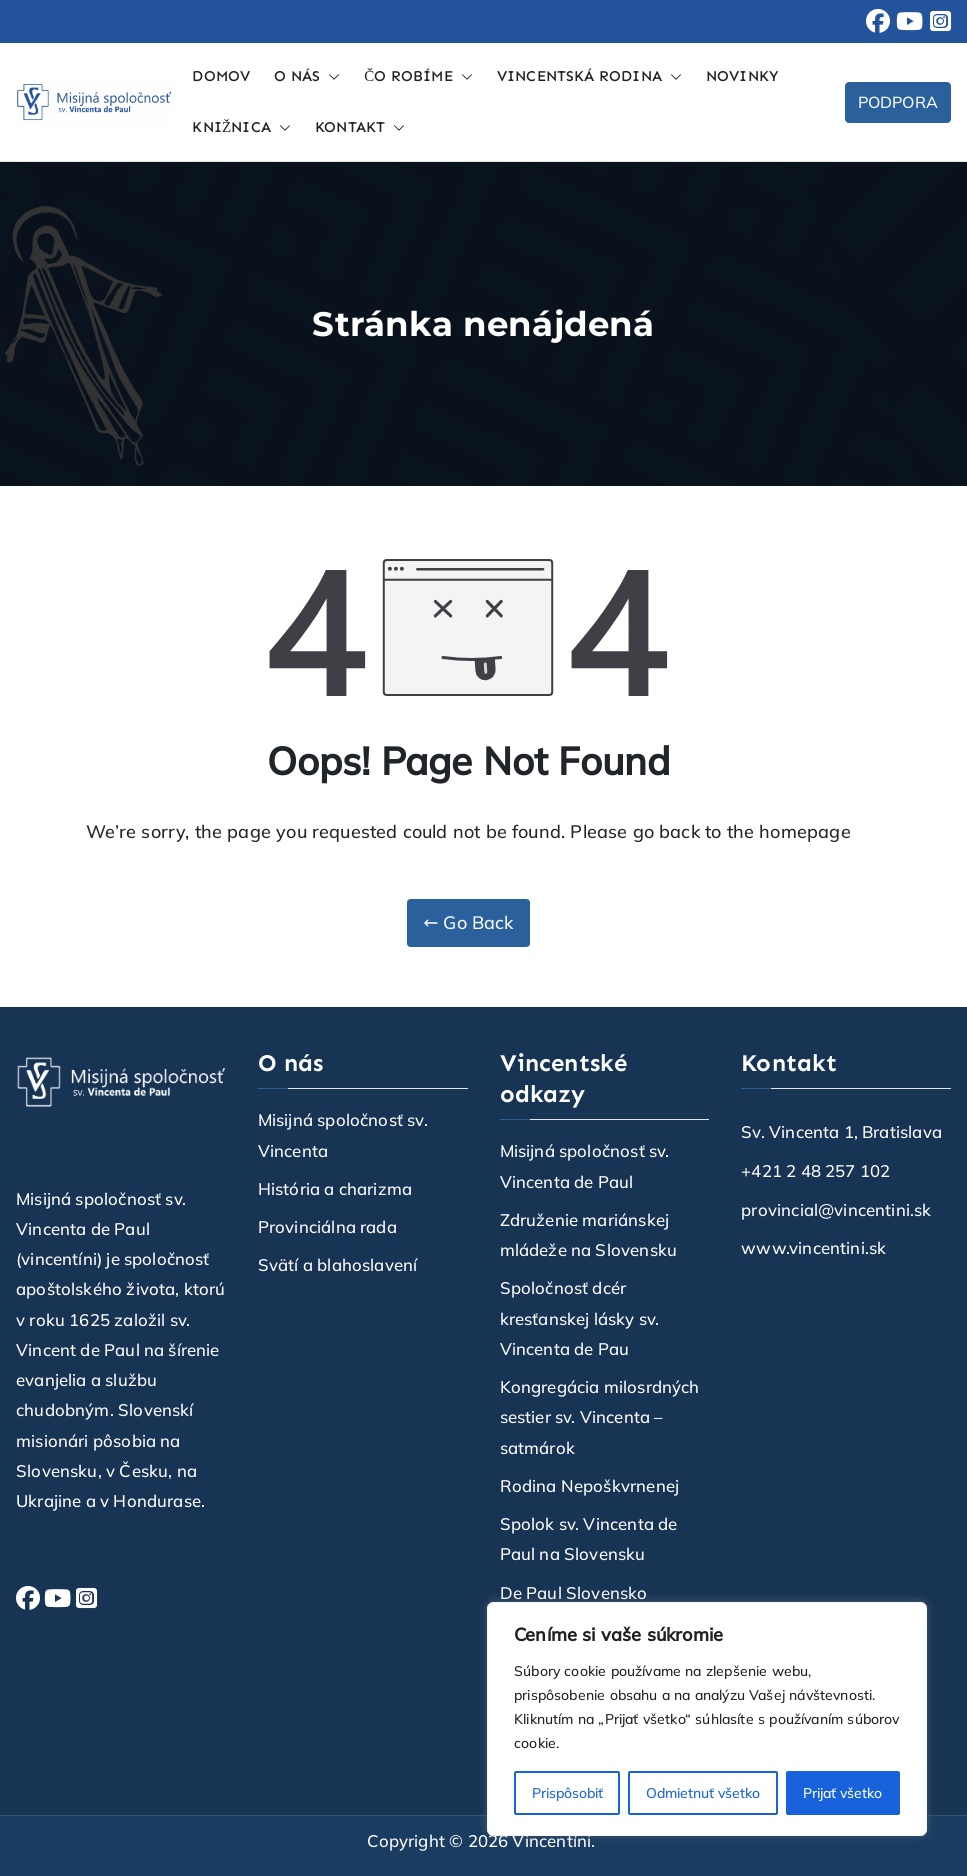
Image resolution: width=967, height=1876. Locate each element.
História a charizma (335, 1188)
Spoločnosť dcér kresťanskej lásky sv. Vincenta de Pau (580, 1317)
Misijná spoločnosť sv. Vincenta (343, 1134)
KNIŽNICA (241, 127)
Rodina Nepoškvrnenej (590, 1485)
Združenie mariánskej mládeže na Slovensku (589, 1234)
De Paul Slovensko (574, 1592)
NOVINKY (742, 76)
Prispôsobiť (567, 1793)
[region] (707, 1719)
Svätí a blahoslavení (338, 1264)
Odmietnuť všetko (703, 1793)
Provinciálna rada (327, 1226)
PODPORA (898, 102)
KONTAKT (360, 127)
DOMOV (221, 76)
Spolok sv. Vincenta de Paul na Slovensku (589, 1538)
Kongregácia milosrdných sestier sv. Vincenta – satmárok (600, 1416)
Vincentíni (551, 1840)
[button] (330, 76)
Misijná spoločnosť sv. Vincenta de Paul (585, 1165)
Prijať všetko (842, 1793)
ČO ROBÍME (418, 76)
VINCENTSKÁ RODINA (589, 76)
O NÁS (307, 76)
